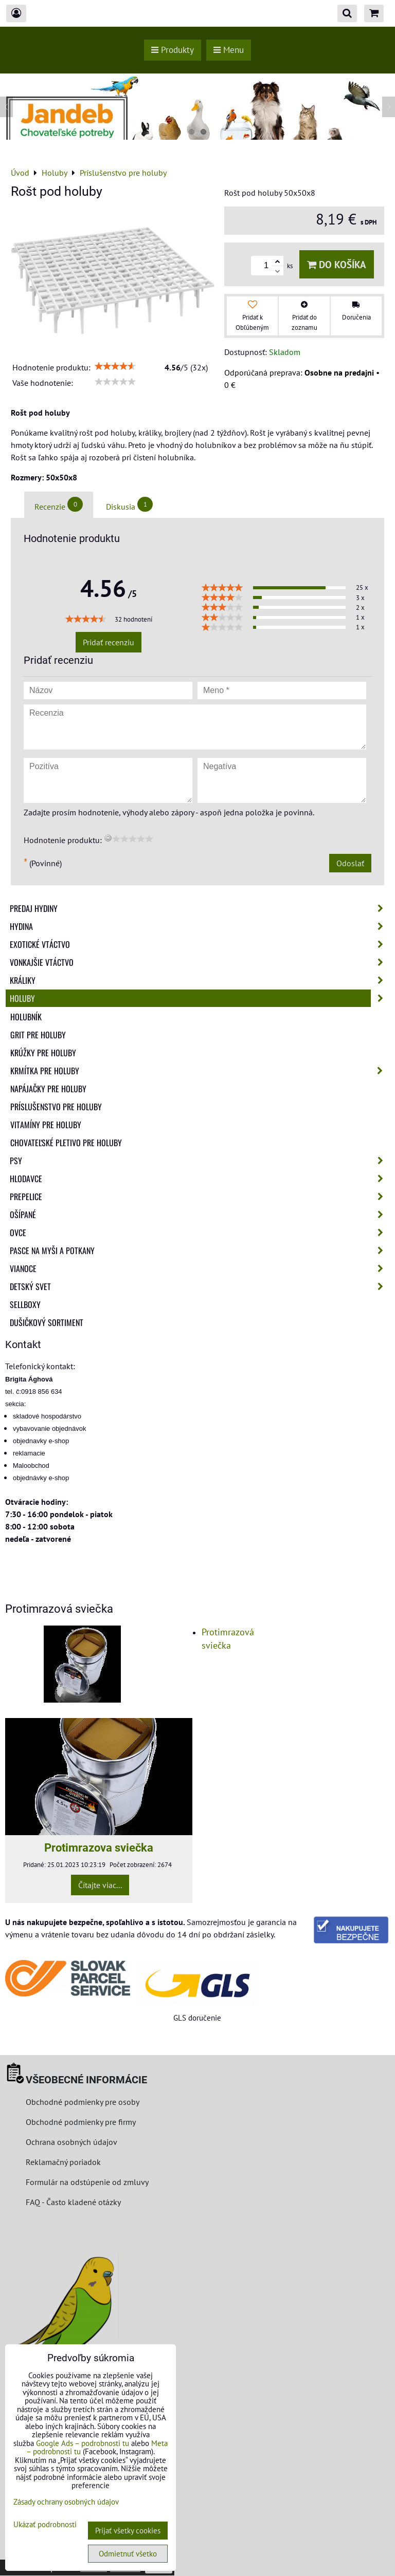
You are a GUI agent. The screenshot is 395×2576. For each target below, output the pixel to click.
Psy (199, 1160)
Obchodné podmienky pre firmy (81, 2122)
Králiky (199, 980)
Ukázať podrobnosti (45, 2525)
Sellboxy (25, 1304)
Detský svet (199, 1286)
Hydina (199, 926)
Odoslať (350, 863)
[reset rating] (108, 838)
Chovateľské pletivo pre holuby (66, 1142)
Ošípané (199, 1214)
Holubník (26, 1017)
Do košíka (336, 264)
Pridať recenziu (108, 642)
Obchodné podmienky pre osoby (82, 2102)
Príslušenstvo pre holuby (56, 1106)
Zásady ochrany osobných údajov (66, 2502)
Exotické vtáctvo (199, 944)
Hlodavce (199, 1178)
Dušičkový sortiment (46, 1322)
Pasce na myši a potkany (199, 1250)
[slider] (115, 366)
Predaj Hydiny (199, 908)
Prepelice (199, 1196)
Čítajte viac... (100, 1885)
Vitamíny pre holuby (45, 1124)
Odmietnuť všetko (128, 2554)
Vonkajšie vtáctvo (199, 962)
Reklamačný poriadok (63, 2162)
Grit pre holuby (38, 1035)
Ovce (199, 1232)
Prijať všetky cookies (127, 2530)
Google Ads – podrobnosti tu (82, 2443)
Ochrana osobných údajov (71, 2142)
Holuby (199, 998)
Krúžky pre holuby (43, 1053)
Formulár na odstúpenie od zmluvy (86, 2182)
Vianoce (199, 1268)
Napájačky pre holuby (48, 1088)
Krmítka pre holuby (199, 1070)
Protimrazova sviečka (98, 1847)
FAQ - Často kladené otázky (73, 2202)
